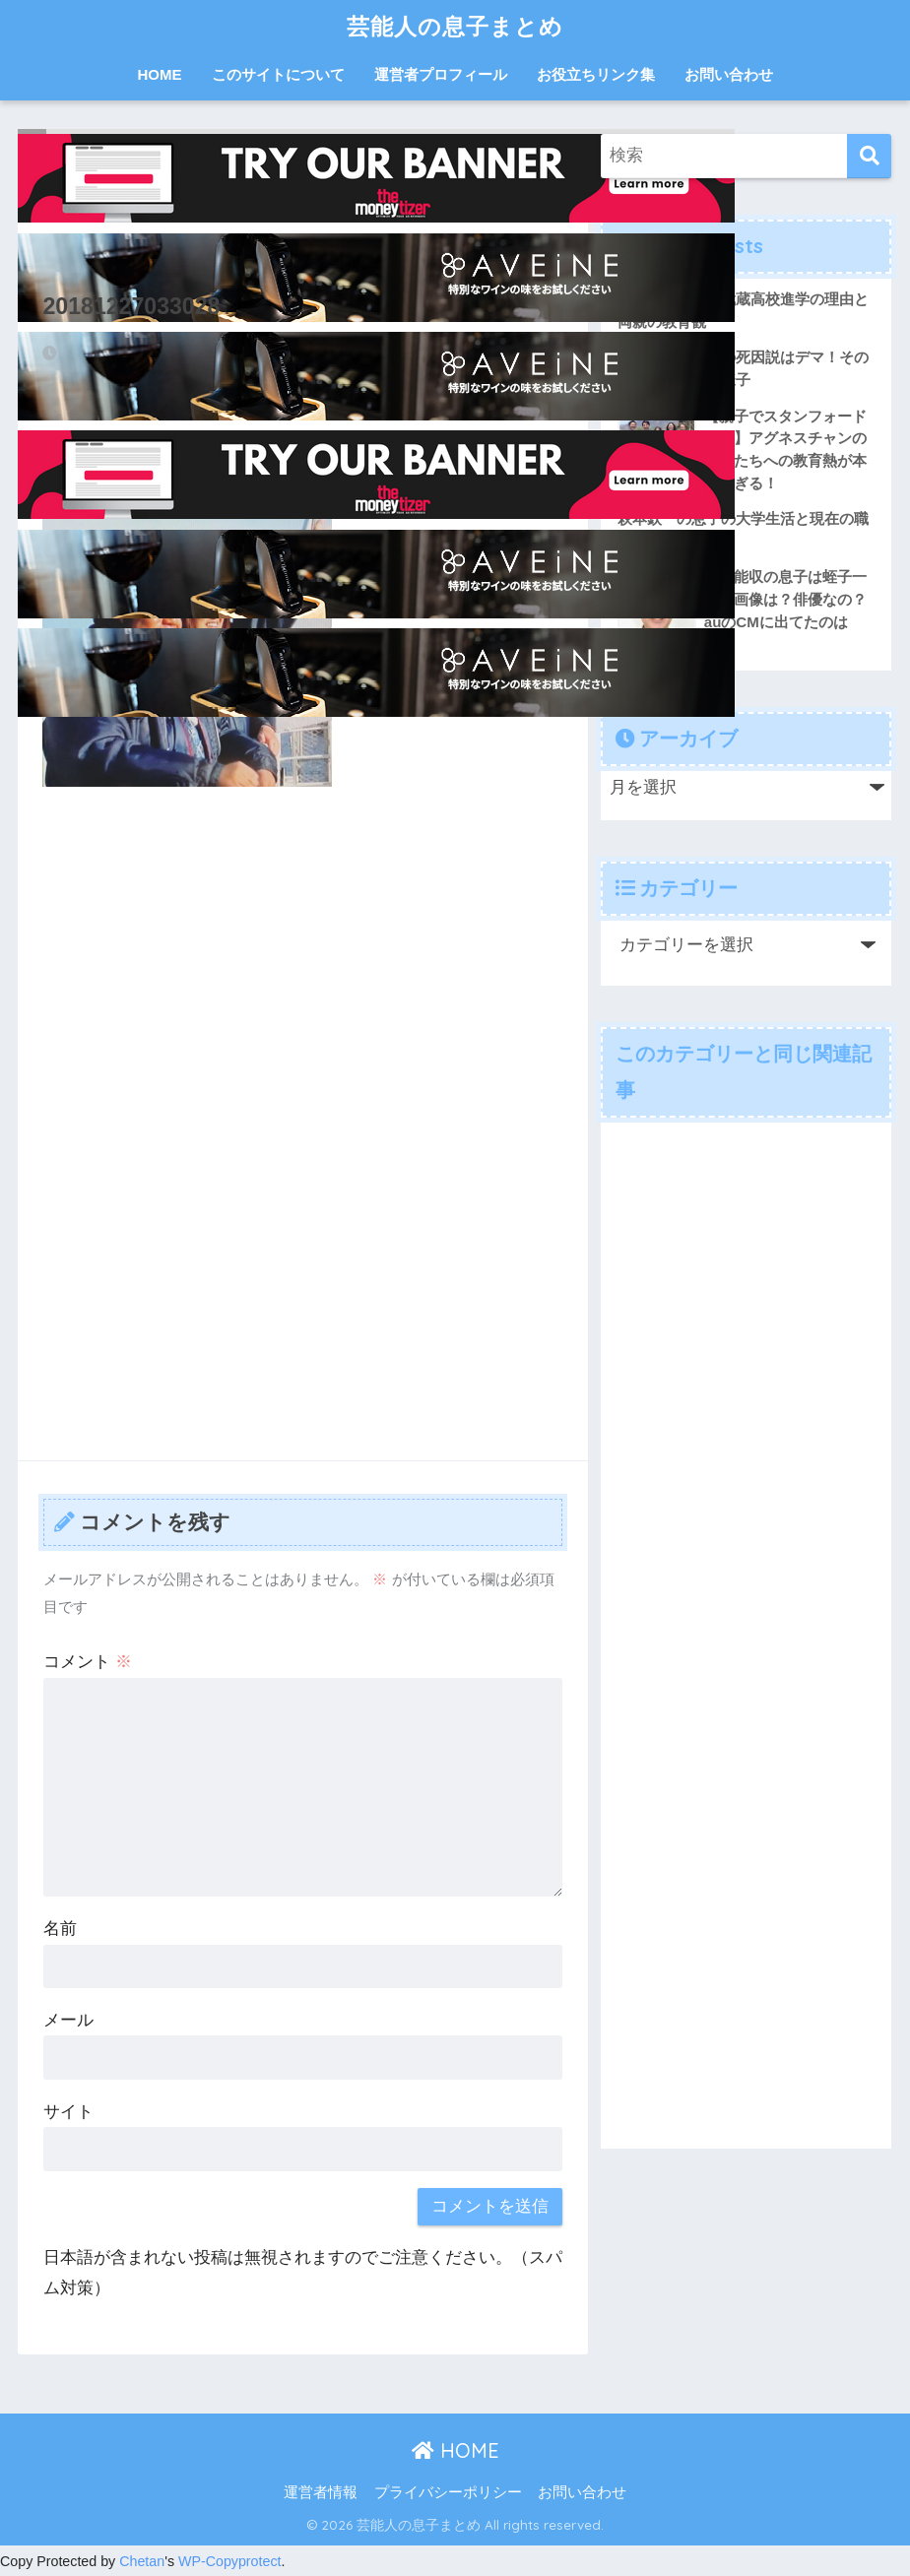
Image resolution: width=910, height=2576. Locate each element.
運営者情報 (321, 2492)
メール (68, 2020)
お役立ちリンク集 (596, 74)
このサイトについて (278, 74)
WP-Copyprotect (230, 2561)
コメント (87, 1661)
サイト (68, 2111)
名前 (60, 1928)
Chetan (141, 2561)
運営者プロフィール (440, 74)
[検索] (869, 156)
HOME (160, 74)
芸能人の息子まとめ (455, 26)
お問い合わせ (728, 74)
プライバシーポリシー (448, 2492)
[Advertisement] (303, 949)
